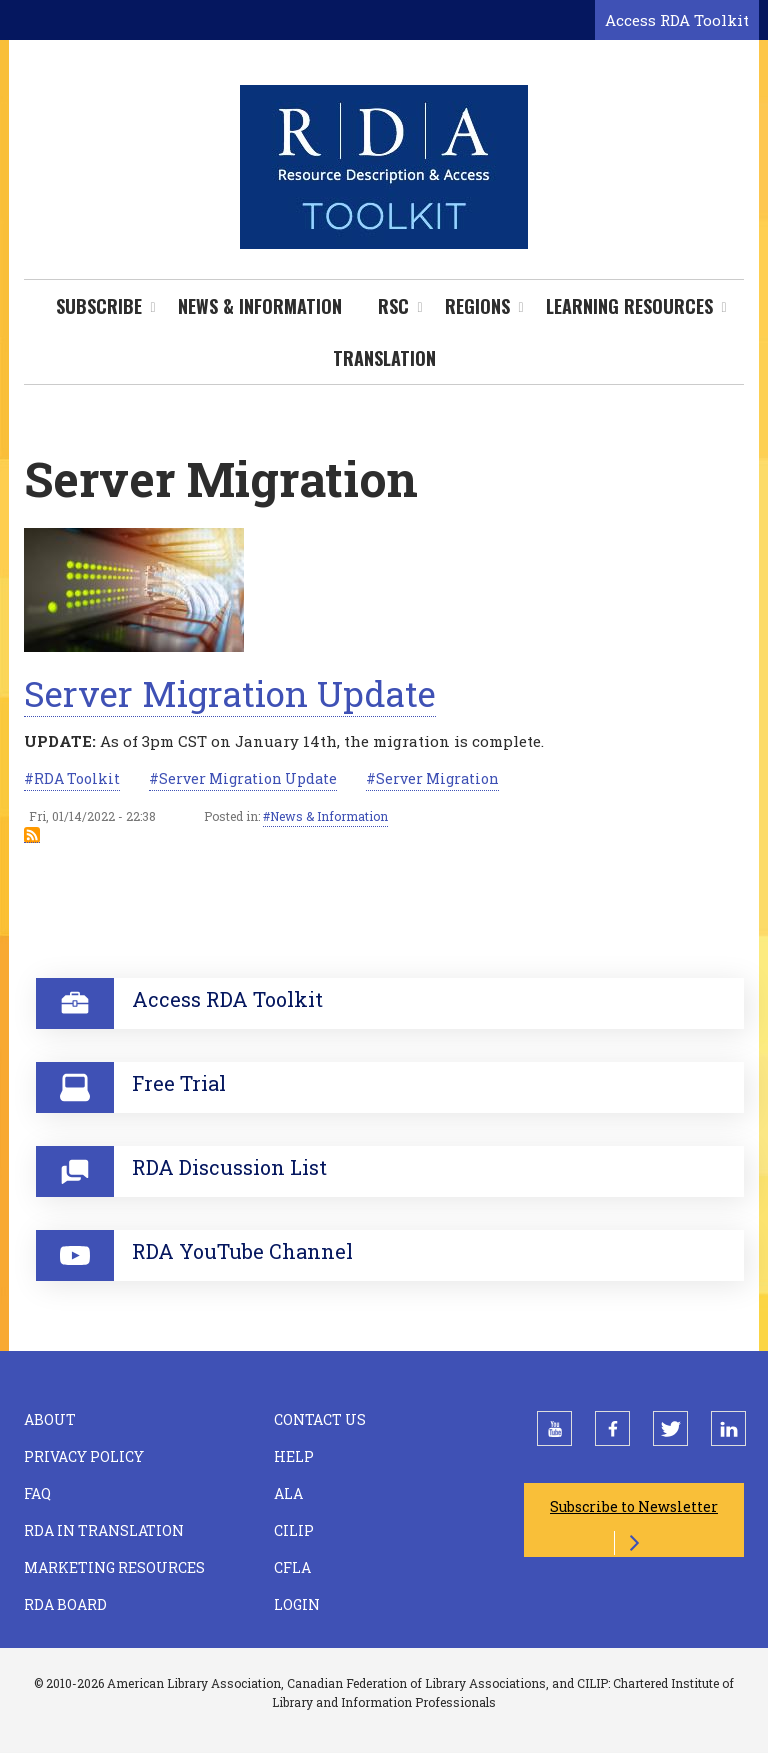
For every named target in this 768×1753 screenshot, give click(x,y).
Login (297, 1604)
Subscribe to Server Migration (32, 835)
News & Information (260, 306)
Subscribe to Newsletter (634, 1506)
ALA (288, 1493)
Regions (477, 306)
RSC (393, 306)
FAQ (37, 1493)
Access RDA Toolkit (677, 20)
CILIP (294, 1530)
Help (294, 1456)
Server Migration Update (230, 693)
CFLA (292, 1567)
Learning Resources (629, 306)
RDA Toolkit (77, 778)
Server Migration (437, 778)
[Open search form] (576, 21)
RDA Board (65, 1604)
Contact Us (320, 1419)
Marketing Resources (114, 1567)
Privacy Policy (84, 1456)
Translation (384, 358)
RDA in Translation (104, 1530)
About (50, 1419)
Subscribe (99, 306)
